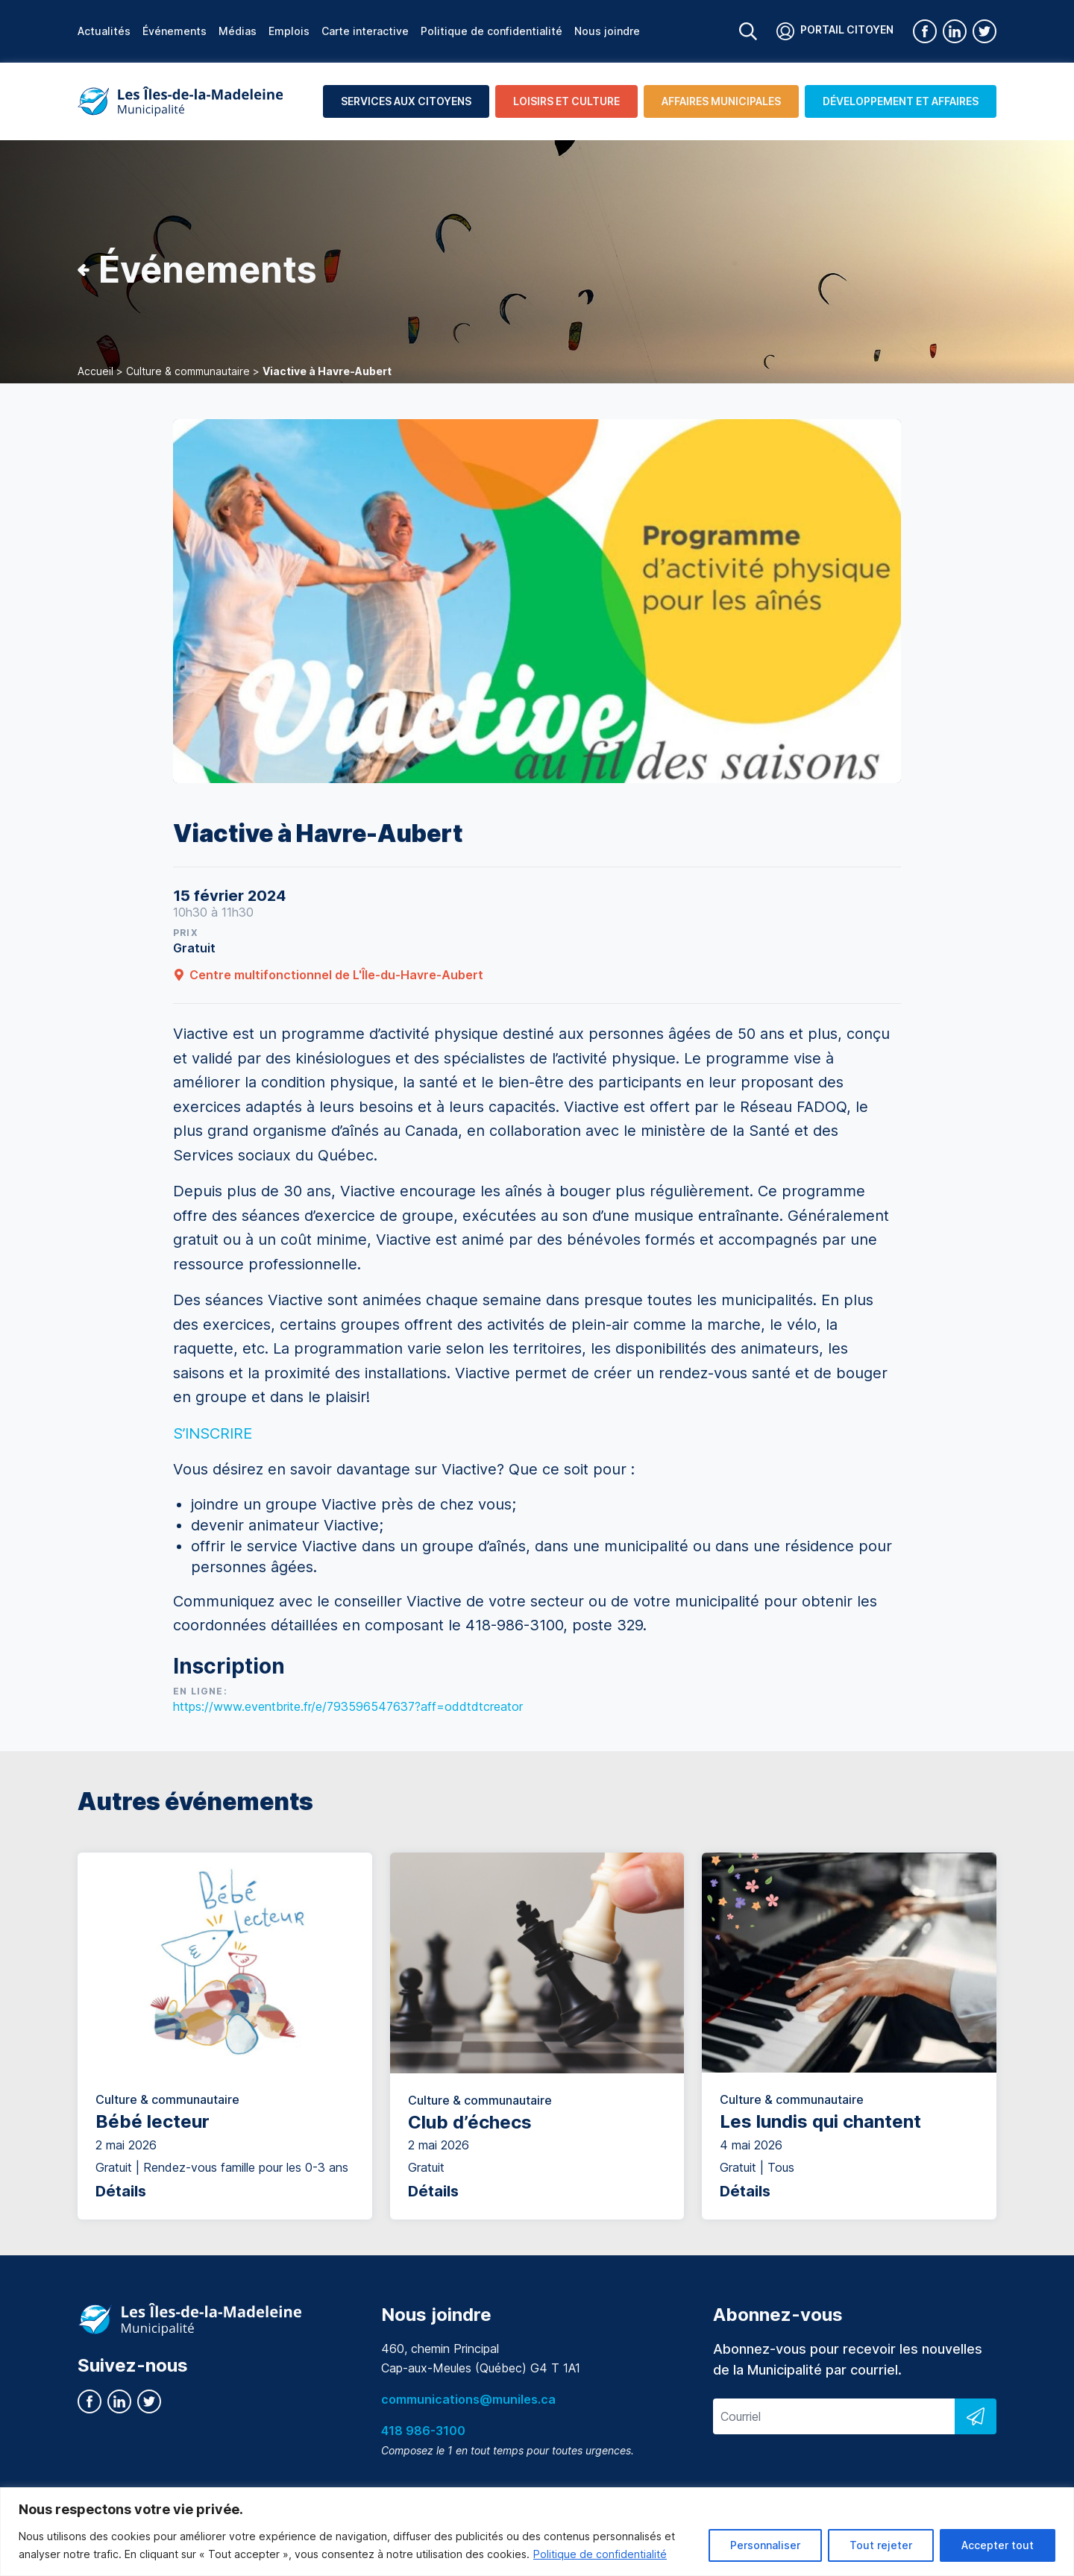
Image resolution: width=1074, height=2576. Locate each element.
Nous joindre (607, 31)
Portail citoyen (835, 31)
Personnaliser (765, 2545)
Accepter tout (997, 2545)
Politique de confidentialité (600, 2554)
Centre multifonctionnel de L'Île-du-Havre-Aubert (328, 974)
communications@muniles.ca (468, 2399)
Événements (174, 31)
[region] (537, 2531)
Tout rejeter (881, 2545)
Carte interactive (365, 31)
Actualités (104, 31)
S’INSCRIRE (212, 1433)
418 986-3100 (423, 2430)
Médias (238, 31)
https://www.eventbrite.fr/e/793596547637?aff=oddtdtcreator (348, 1706)
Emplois (289, 31)
